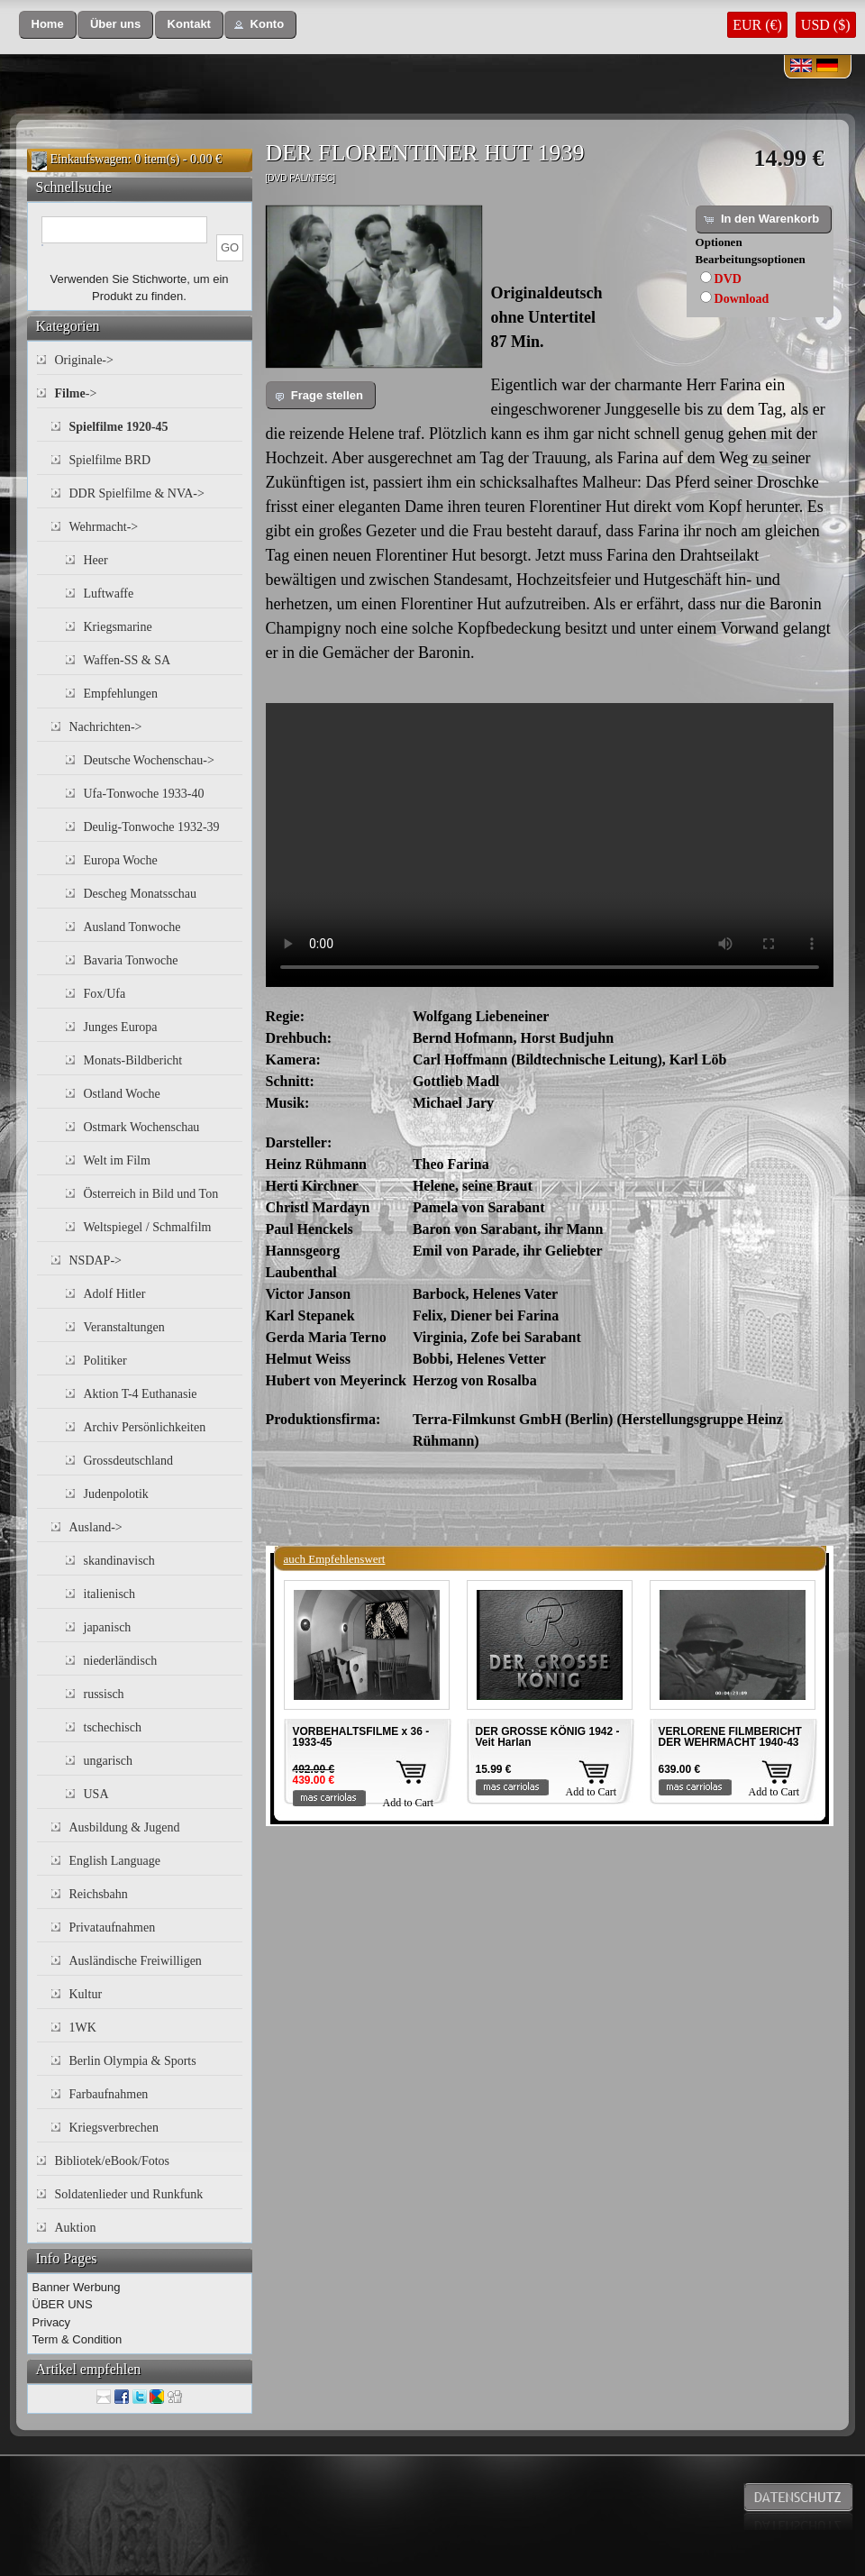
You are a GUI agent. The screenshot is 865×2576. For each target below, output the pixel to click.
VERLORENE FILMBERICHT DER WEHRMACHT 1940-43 (730, 1737)
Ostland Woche (122, 1094)
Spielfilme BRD (110, 460)
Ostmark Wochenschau (142, 1127)
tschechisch (113, 1727)
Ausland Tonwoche (132, 927)
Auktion (75, 2227)
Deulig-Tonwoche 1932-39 (152, 827)
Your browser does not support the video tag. (549, 845)
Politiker (105, 1360)
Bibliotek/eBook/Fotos (112, 2161)
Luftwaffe (109, 593)
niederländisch (121, 1660)
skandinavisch (119, 1560)
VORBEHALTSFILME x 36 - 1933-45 (361, 1737)
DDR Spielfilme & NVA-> (137, 493)
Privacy (51, 2322)
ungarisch (108, 1761)
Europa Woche (121, 860)
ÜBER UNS (62, 2304)
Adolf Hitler (115, 1294)
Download (742, 299)
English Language (114, 1861)
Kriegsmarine (118, 627)
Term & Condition (77, 2339)
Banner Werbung (76, 2287)
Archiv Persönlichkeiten (145, 1427)
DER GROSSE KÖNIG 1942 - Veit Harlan (548, 1737)
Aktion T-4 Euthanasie (140, 1394)
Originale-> (84, 360)
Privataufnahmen (112, 1927)
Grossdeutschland (129, 1460)
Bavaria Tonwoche (131, 960)
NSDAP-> (95, 1260)
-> (76, 393)
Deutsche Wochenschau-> (149, 760)
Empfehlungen (121, 693)
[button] (48, 25)
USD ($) (826, 24)
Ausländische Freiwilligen (135, 1961)
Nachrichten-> (105, 727)
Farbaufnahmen (109, 2094)
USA (96, 1794)
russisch (104, 1694)
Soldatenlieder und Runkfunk (129, 2194)
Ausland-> (96, 1527)
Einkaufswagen (89, 159)
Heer (96, 560)
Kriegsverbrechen (114, 2127)
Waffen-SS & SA (127, 660)
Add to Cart (408, 1802)
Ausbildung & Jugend (124, 1827)
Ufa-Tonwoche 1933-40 (144, 793)
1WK (82, 2027)
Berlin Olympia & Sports (132, 2061)
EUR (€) (757, 24)
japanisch (108, 1627)
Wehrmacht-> (104, 527)
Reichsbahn (98, 1894)
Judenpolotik (116, 1494)
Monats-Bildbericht (133, 1060)
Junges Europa (121, 1027)
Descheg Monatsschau (140, 893)
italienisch (110, 1594)
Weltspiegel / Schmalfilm (148, 1227)
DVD (728, 279)
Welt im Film (117, 1160)
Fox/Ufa (105, 993)
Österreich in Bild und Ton (151, 1194)
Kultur (86, 1994)
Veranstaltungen (124, 1327)
